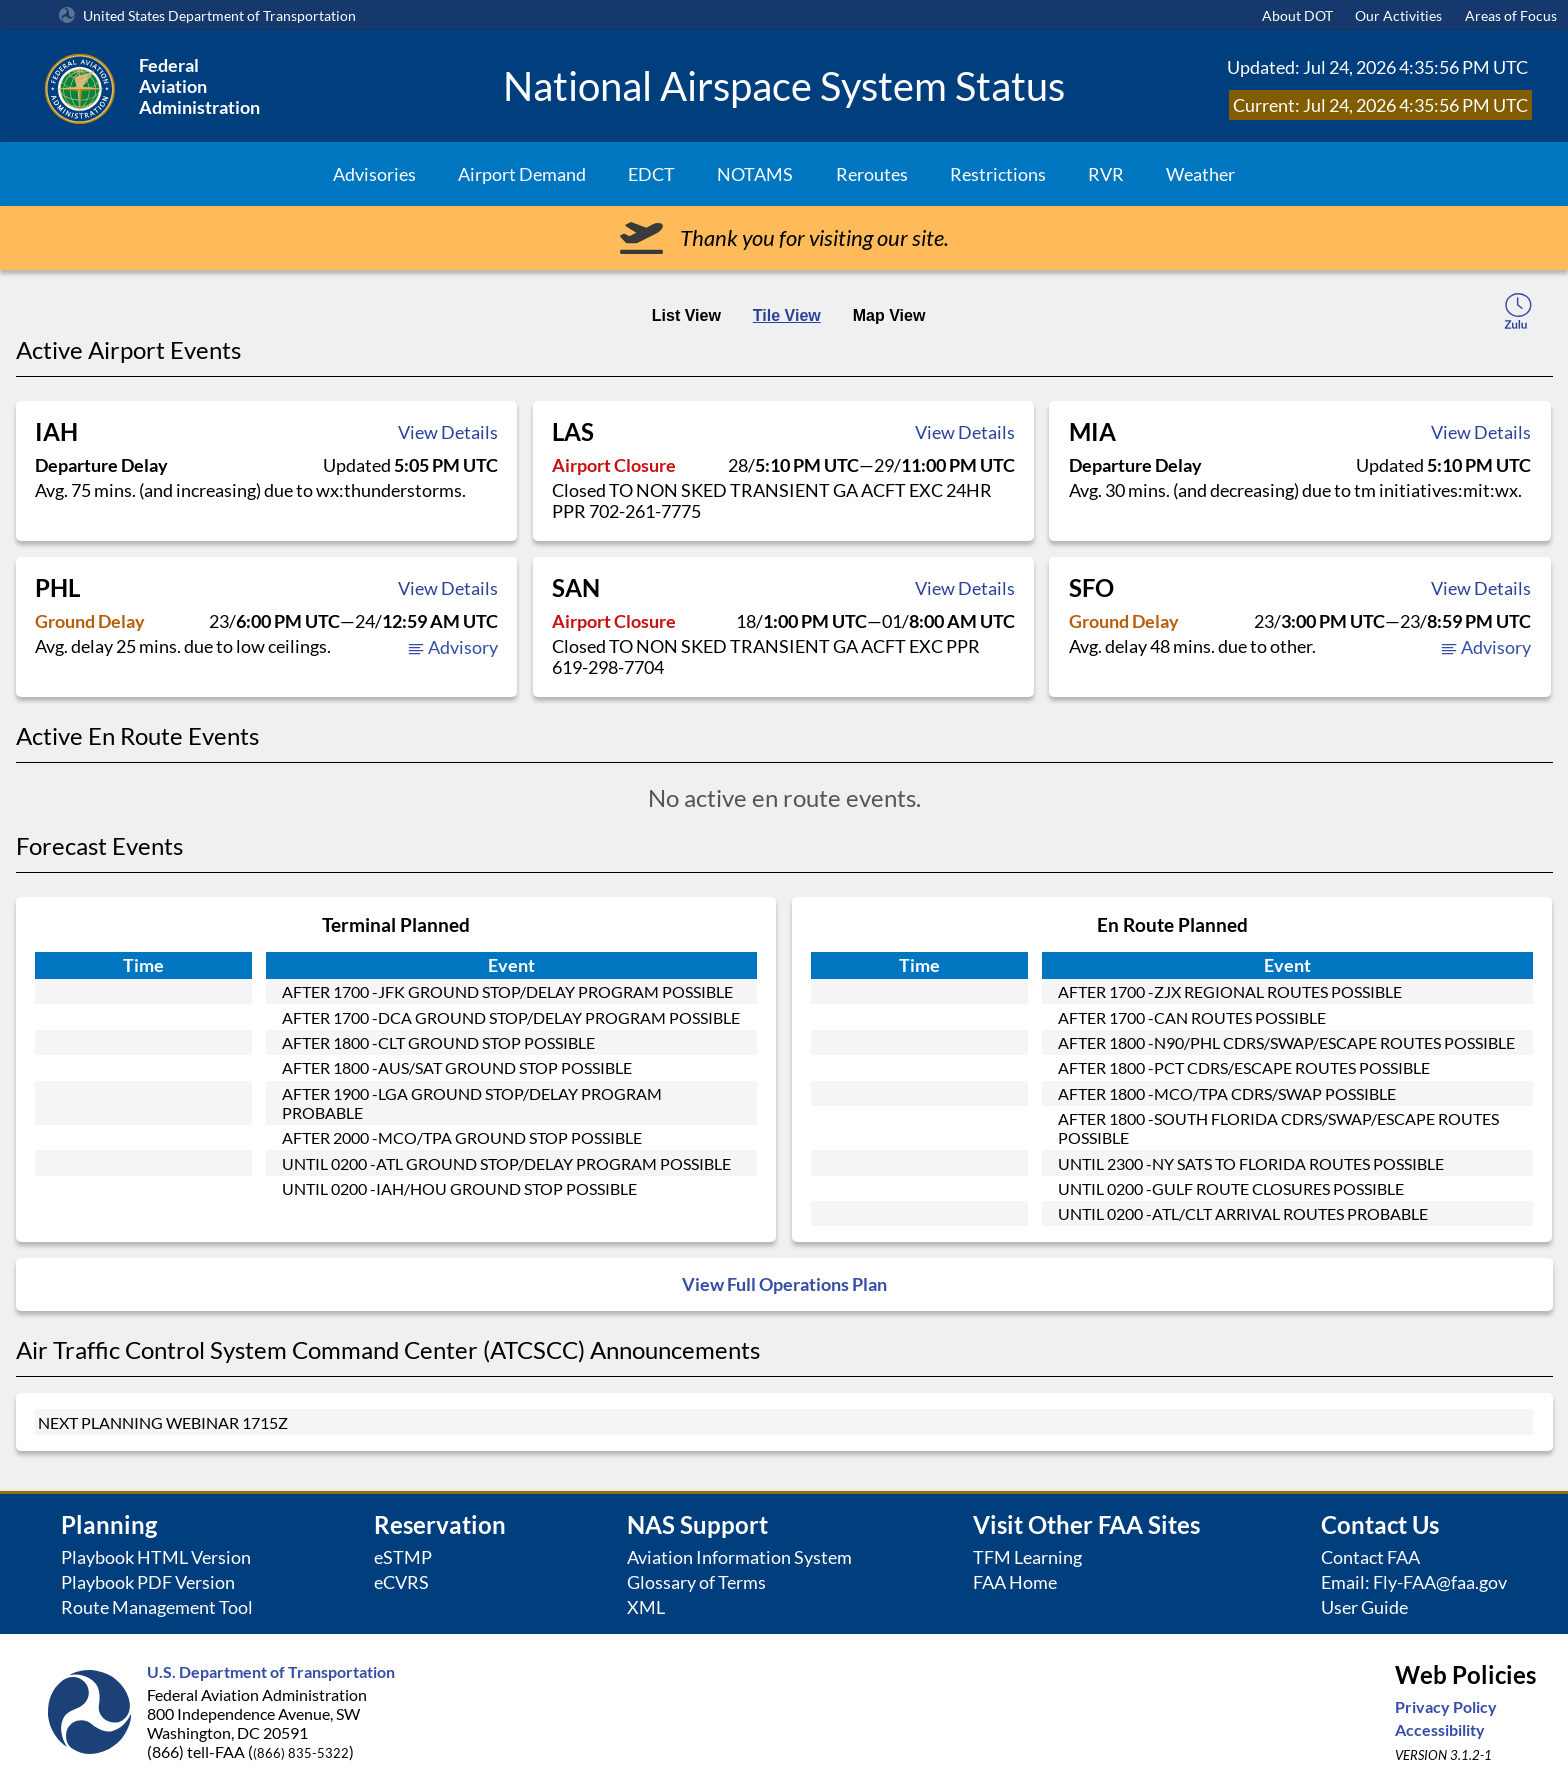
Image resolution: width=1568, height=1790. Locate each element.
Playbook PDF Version (148, 1582)
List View (686, 315)
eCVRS (401, 1582)
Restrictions (998, 174)
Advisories (374, 174)
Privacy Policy (1446, 1706)
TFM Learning (1027, 1557)
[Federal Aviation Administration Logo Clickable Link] (259, 86)
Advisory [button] (452, 647)
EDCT (651, 174)
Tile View (787, 315)
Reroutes (872, 174)
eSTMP (403, 1557)
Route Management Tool (157, 1607)
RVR (1106, 174)
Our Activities (1398, 15)
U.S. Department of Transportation (271, 1671)
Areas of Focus (1511, 15)
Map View (889, 315)
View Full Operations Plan (784, 1284)
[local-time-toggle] (1518, 314)
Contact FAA (1370, 1557)
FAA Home (1015, 1582)
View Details (448, 432)
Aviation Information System (739, 1557)
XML (646, 1607)
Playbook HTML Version (156, 1557)
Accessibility (1440, 1729)
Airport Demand (522, 174)
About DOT (1297, 15)
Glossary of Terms (696, 1582)
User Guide (1364, 1607)
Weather (1200, 174)
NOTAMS (755, 174)
